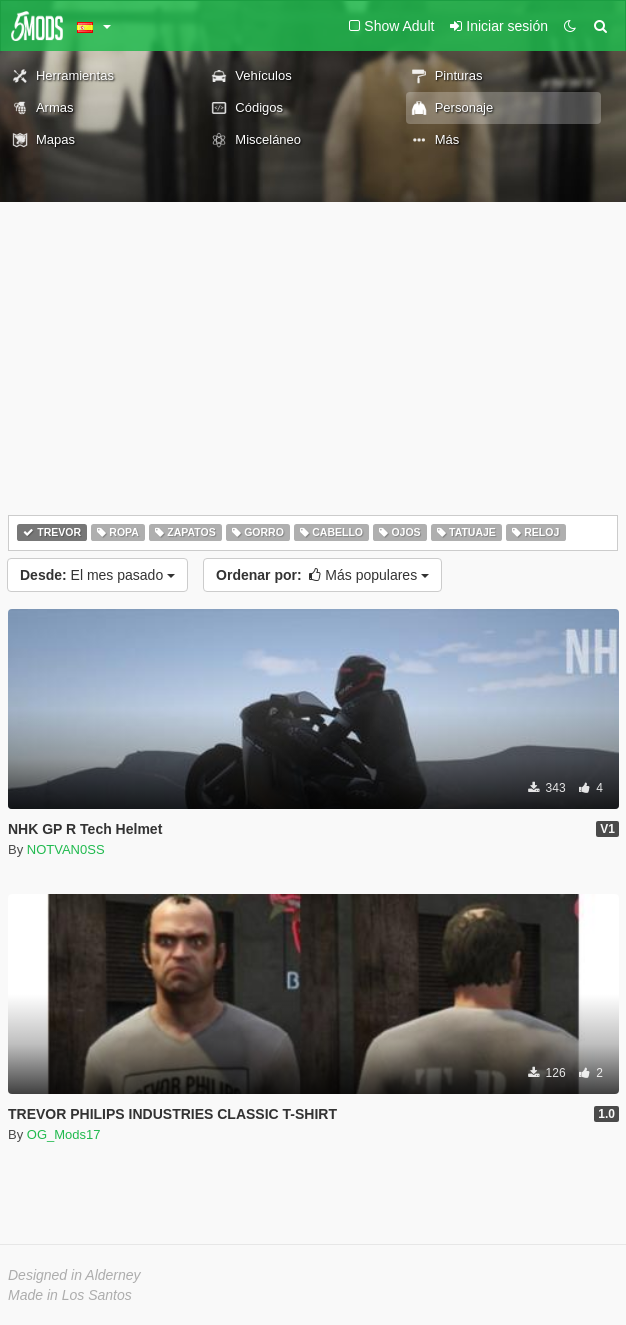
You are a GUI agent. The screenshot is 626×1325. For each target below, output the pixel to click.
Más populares (322, 575)
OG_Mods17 (64, 1134)
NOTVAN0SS (66, 849)
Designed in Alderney (74, 1275)
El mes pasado (97, 575)
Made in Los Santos (70, 1295)
